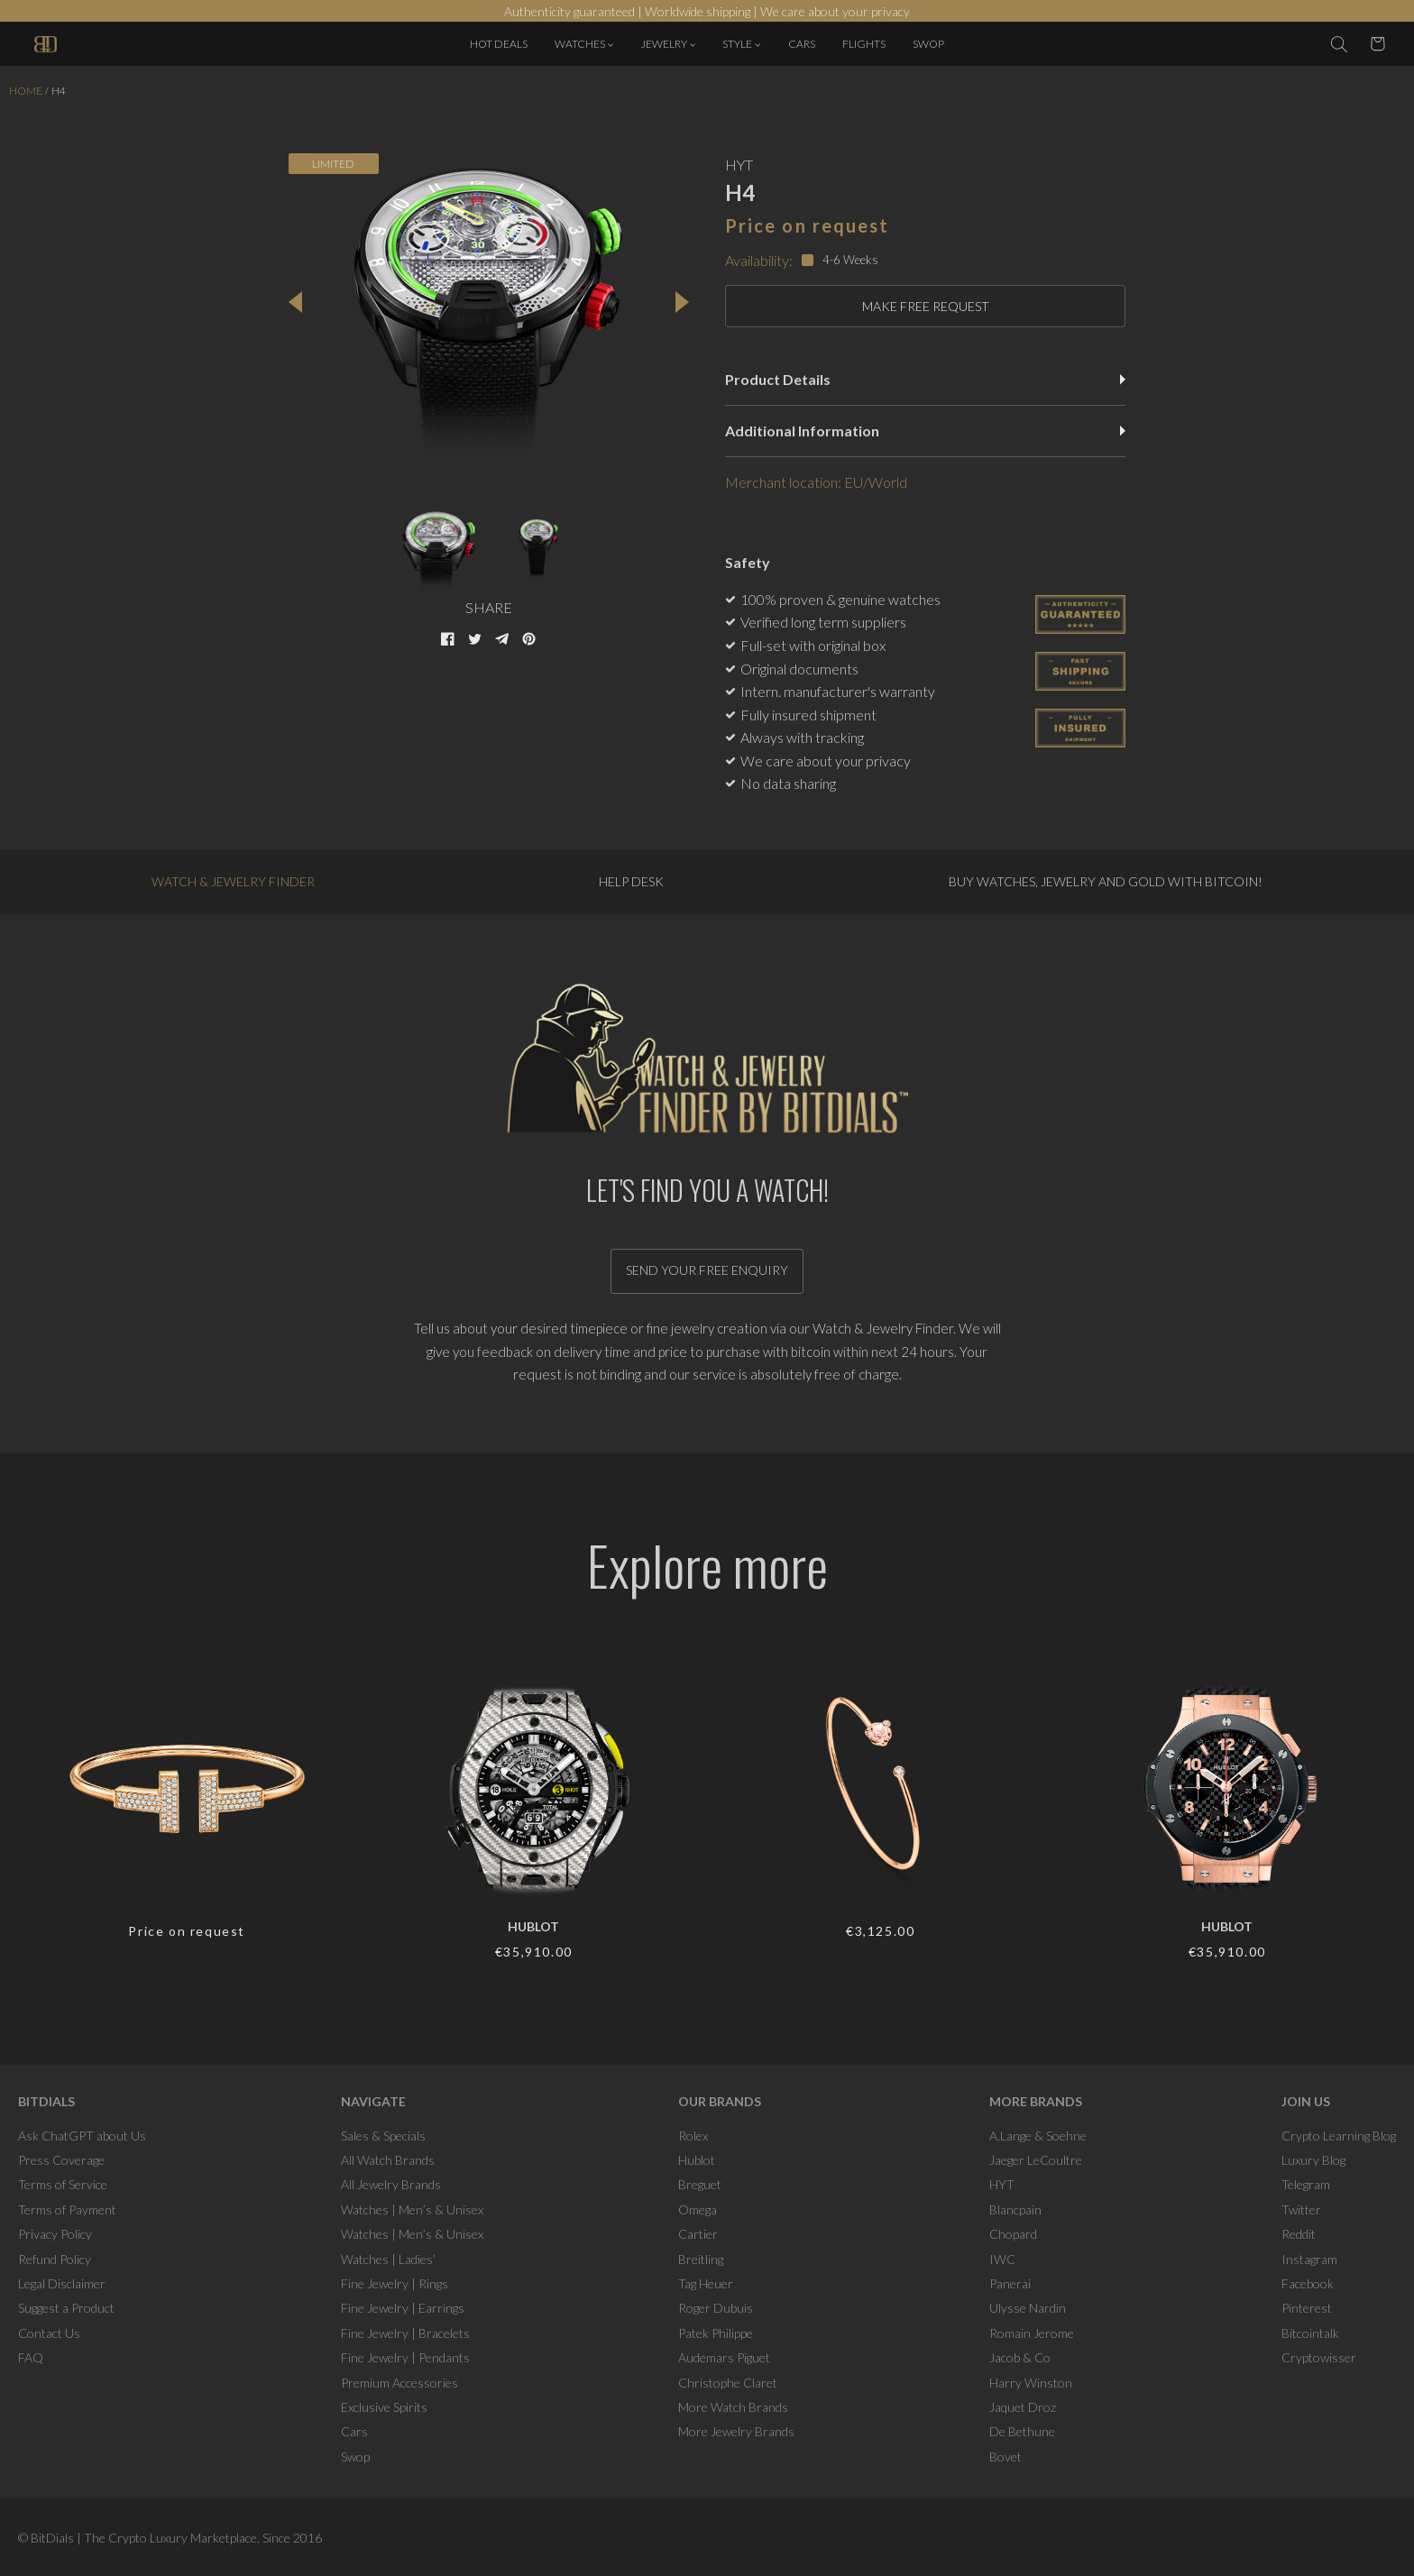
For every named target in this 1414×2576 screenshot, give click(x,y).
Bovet (1005, 2456)
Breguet (699, 2184)
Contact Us (49, 2333)
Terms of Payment (67, 2209)
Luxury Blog (1313, 2160)
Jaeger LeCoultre (1035, 2160)
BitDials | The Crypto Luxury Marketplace (144, 2537)
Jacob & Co (1020, 2357)
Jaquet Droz (1022, 2407)
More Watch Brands (733, 2407)
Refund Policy (54, 2259)
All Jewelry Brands (391, 2184)
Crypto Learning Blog (1338, 2135)
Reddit (1298, 2233)
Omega (697, 2209)
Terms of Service (62, 2184)
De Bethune (1022, 2431)
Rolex (693, 2135)
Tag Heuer (705, 2283)
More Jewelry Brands (736, 2431)
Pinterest (1306, 2307)
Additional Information (925, 430)
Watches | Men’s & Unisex (412, 2209)
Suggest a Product (66, 2307)
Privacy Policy (55, 2233)
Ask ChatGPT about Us (82, 2135)
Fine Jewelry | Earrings (402, 2307)
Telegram (1305, 2184)
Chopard (1013, 2233)
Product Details (925, 379)
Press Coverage (61, 2160)
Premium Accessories (399, 2382)
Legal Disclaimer (62, 2283)
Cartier (698, 2233)
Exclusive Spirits (384, 2407)
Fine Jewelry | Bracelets (405, 2333)
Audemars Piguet (724, 2357)
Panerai (1010, 2283)
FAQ (30, 2357)
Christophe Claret (727, 2382)
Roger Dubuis (715, 2307)
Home (25, 90)
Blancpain (1015, 2209)
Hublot (696, 2160)
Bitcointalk (1310, 2333)
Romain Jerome (1031, 2333)
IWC (1002, 2259)
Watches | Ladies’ (388, 2259)
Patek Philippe (715, 2333)
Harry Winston (1030, 2382)
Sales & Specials (383, 2135)
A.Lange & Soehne (1038, 2135)
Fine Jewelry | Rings (394, 2283)
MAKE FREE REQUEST (925, 306)
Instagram (1309, 2259)
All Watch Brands (388, 2160)
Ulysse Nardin (1027, 2307)
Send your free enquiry (707, 1270)
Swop (355, 2456)
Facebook (1307, 2283)
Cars (354, 2431)
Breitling (700, 2259)
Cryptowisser (1318, 2357)
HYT (1002, 2184)
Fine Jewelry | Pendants (405, 2357)
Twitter (1301, 2209)
